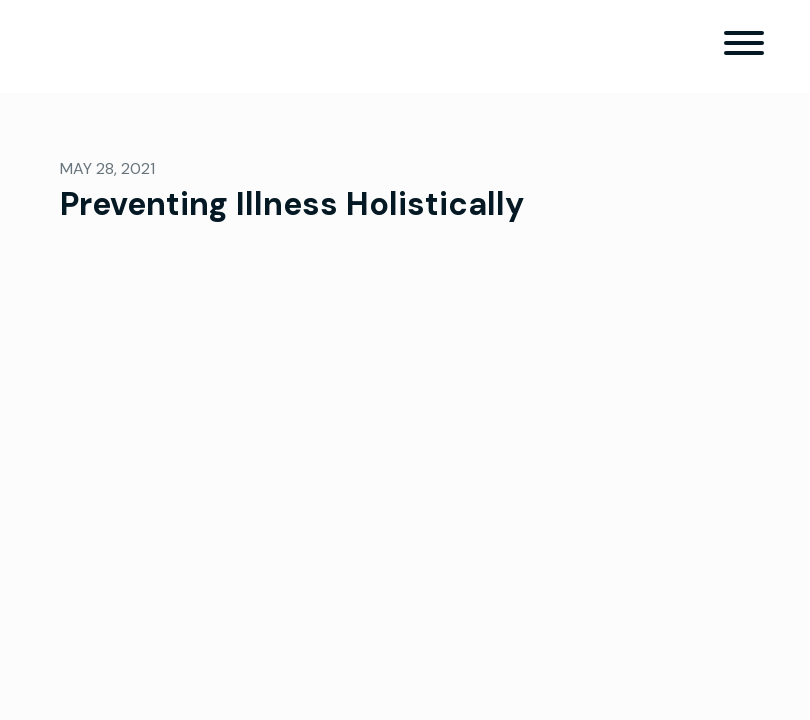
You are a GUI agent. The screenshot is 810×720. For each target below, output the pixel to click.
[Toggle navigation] (744, 46)
